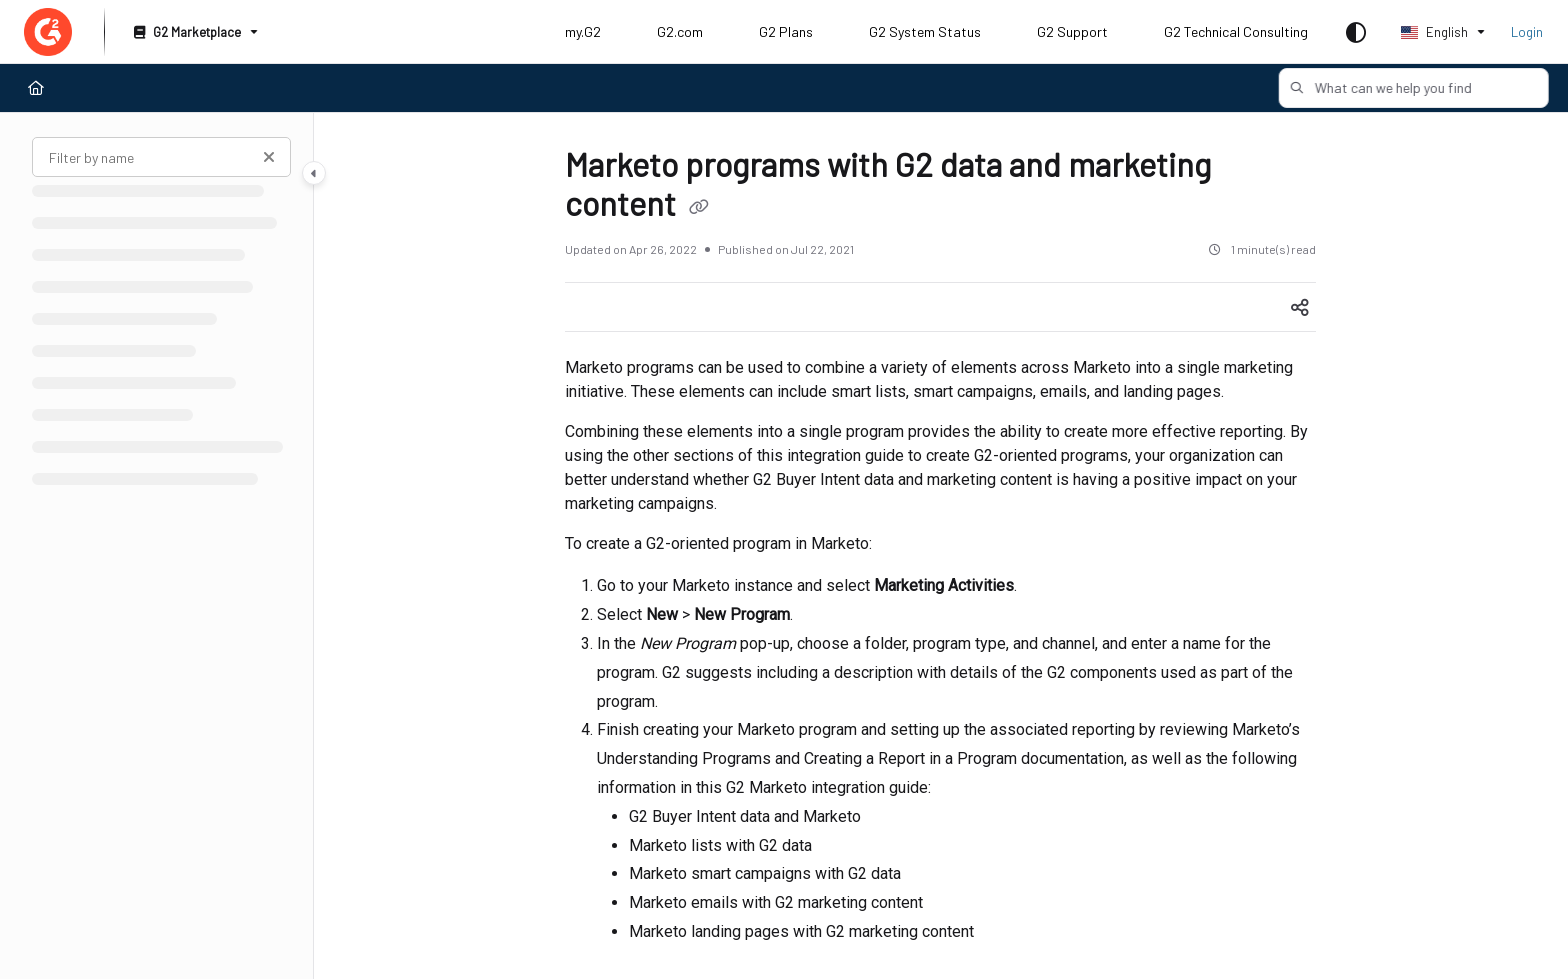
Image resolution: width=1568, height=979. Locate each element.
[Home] (36, 88)
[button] (1392, 88)
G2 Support (1072, 31)
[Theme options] (1356, 32)
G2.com (680, 31)
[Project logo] (48, 32)
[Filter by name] (161, 157)
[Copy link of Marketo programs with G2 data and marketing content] (699, 208)
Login (1527, 32)
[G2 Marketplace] (194, 32)
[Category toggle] (314, 173)
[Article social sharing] (1300, 307)
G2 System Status (925, 31)
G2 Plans (786, 31)
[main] (940, 546)
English (1434, 32)
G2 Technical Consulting (1236, 31)
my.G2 (583, 31)
